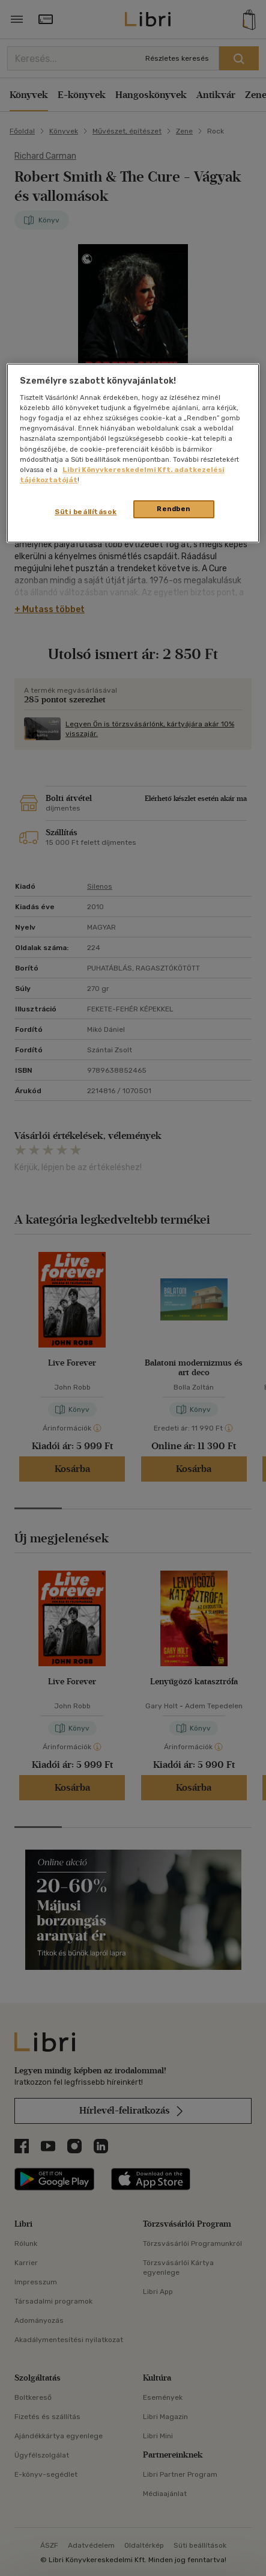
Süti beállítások (85, 512)
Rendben (173, 508)
